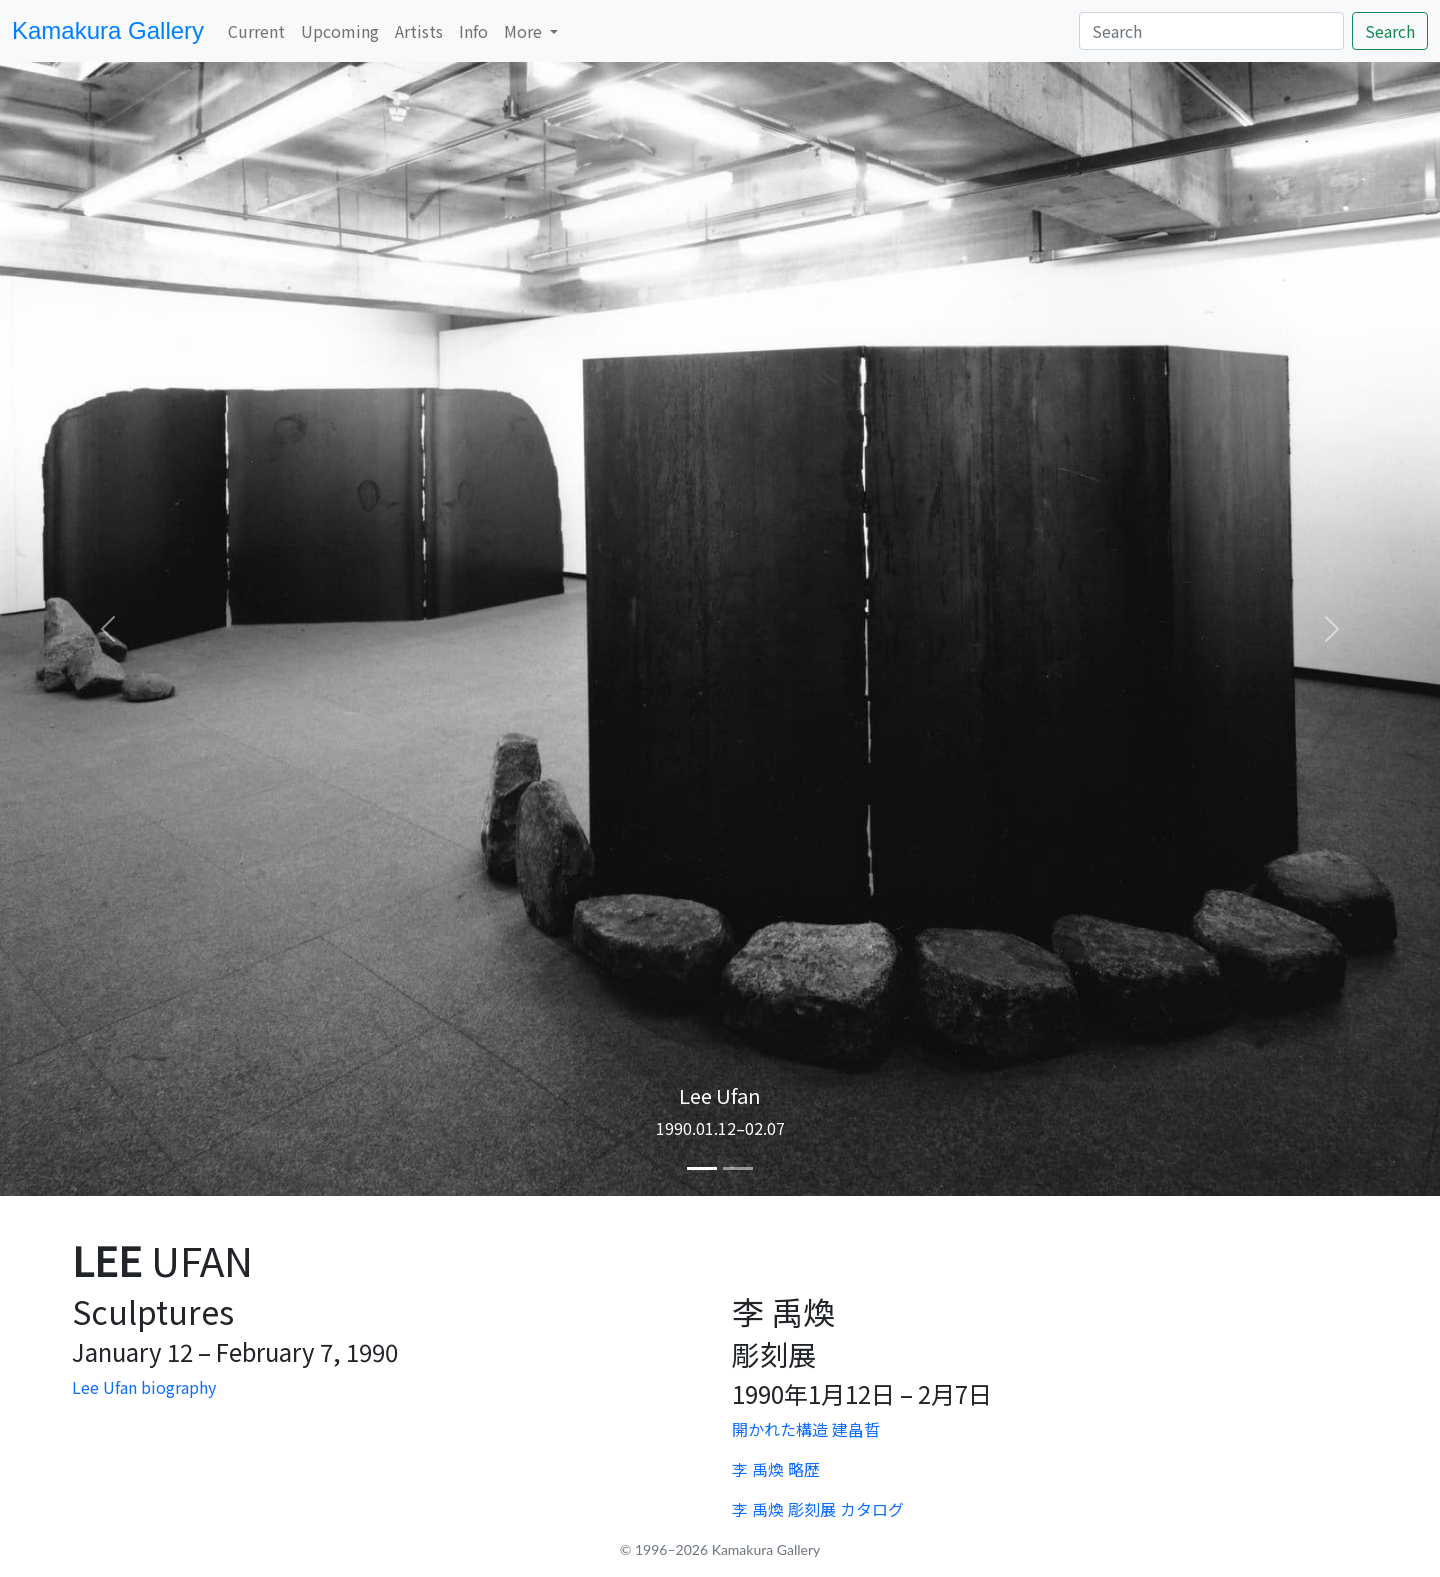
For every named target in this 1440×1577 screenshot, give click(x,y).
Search (1390, 31)
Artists (419, 31)
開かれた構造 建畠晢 (806, 1429)
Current (256, 31)
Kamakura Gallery (108, 30)
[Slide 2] (738, 1168)
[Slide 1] (702, 1168)
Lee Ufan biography (144, 1387)
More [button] (525, 31)
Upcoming (340, 31)
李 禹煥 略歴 (776, 1469)
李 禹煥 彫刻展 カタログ (818, 1509)
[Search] (1211, 31)
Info (473, 31)
